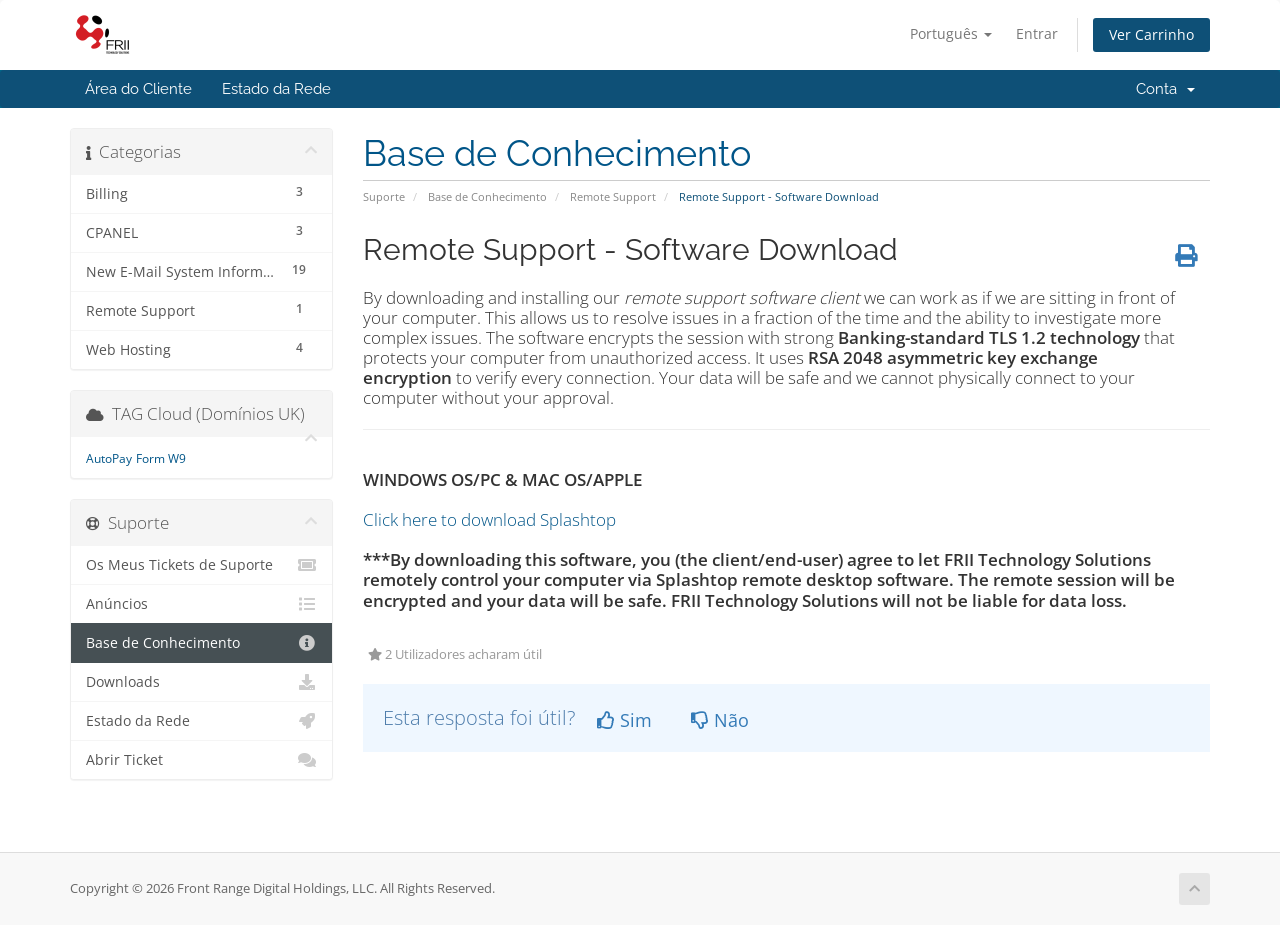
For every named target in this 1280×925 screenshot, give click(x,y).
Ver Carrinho (1151, 34)
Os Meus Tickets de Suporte (201, 565)
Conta (1165, 89)
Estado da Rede (276, 89)
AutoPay (109, 458)
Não (720, 720)
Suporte (384, 196)
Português (951, 33)
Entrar (1037, 33)
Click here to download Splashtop (489, 519)
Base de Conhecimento (487, 196)
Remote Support (613, 196)
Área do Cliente (138, 89)
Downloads (201, 682)
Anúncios (201, 604)
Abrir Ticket (201, 760)
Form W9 (161, 458)
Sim (624, 720)
